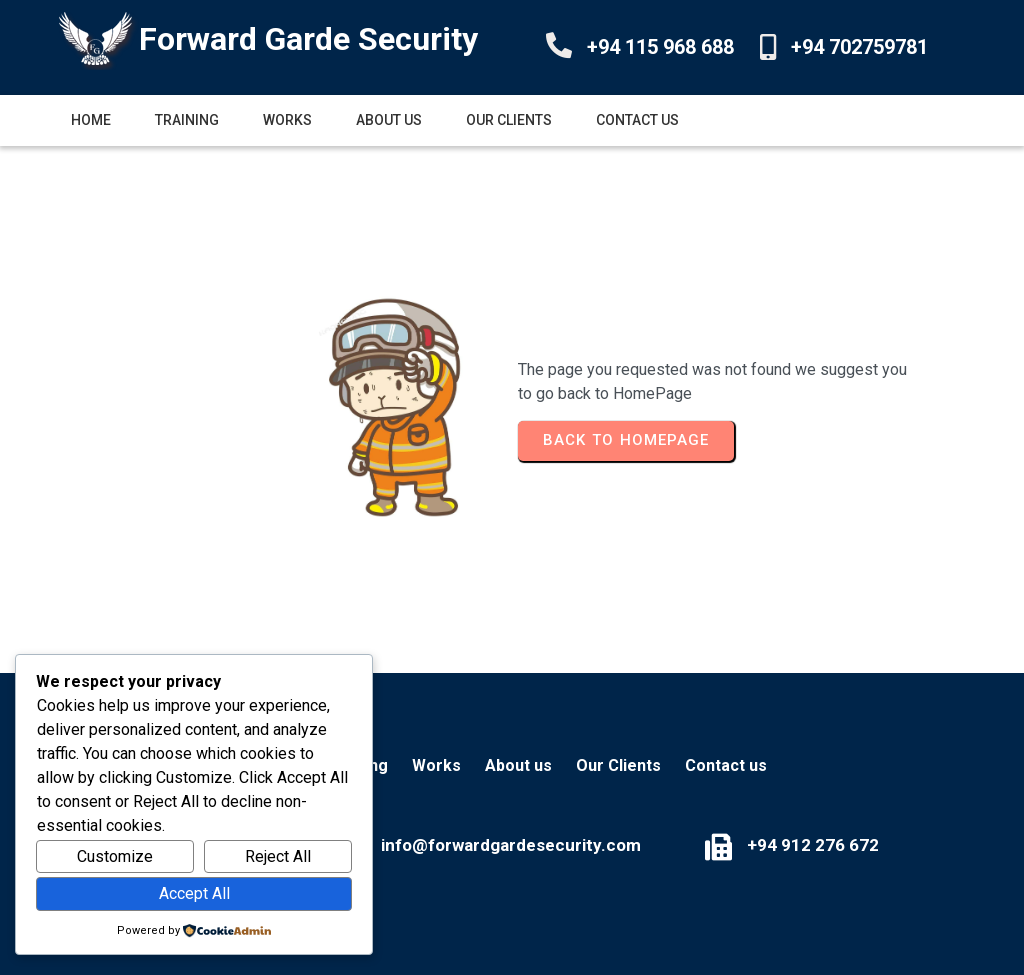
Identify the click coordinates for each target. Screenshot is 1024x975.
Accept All (194, 893)
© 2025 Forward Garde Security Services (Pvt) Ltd (512, 934)
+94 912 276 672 (667, 813)
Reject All (278, 856)
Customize (115, 856)
